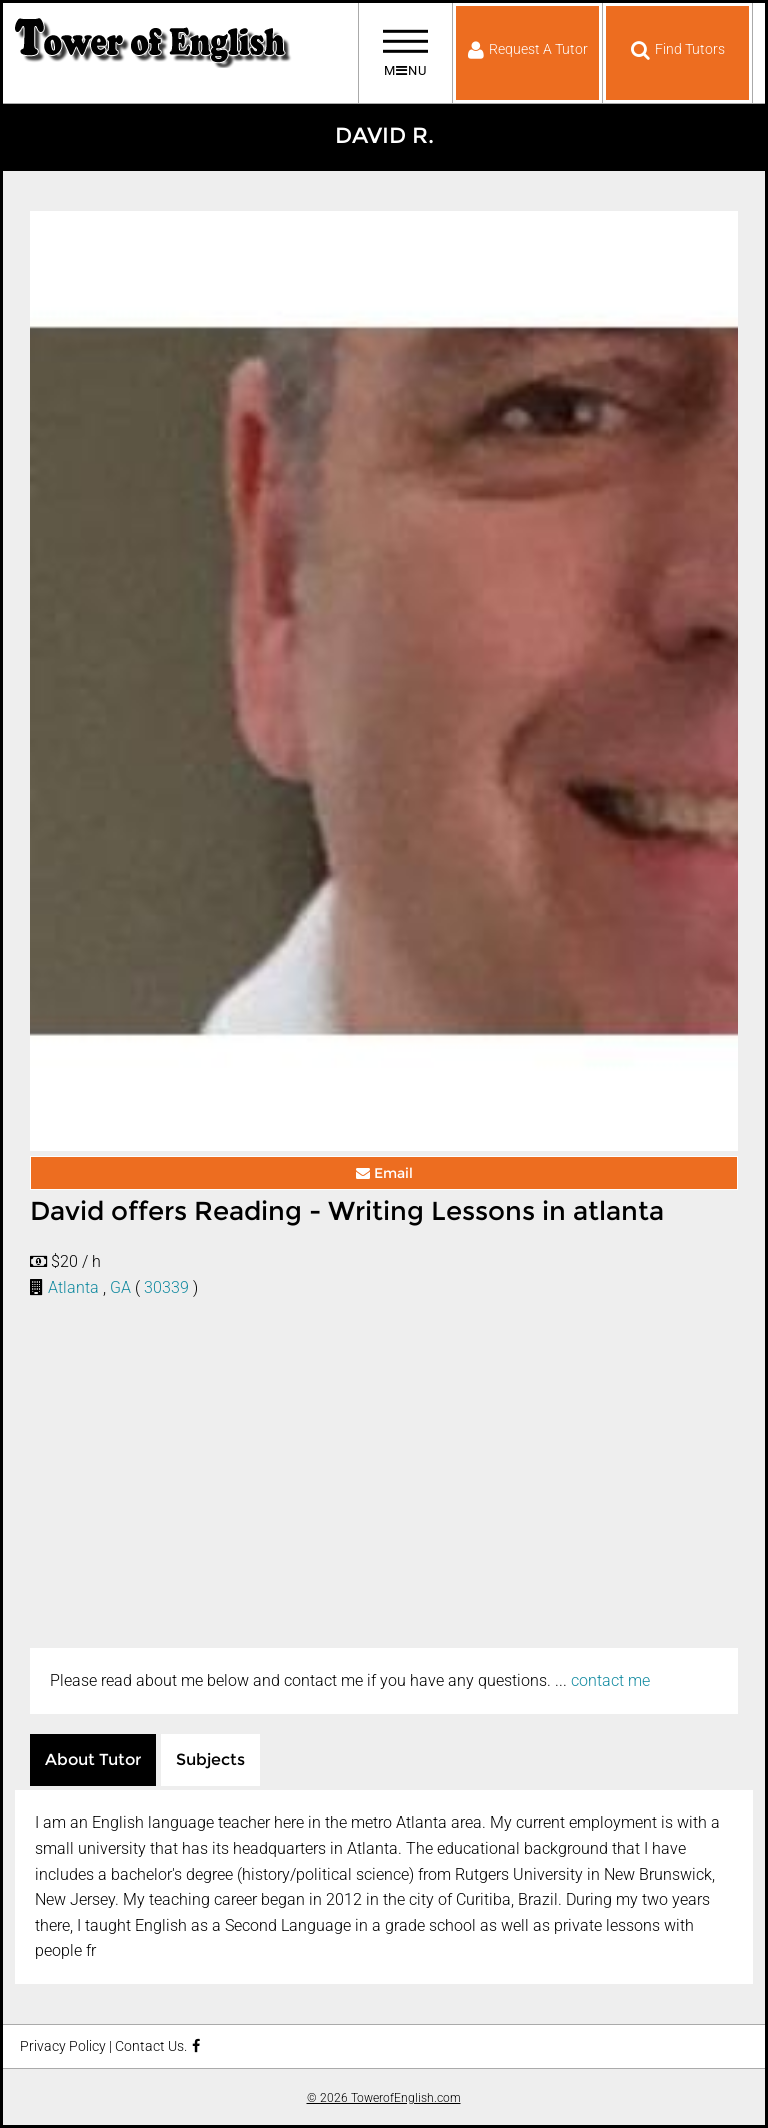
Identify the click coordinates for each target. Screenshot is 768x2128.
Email (384, 1173)
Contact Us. (151, 2046)
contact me (610, 1680)
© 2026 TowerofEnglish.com (384, 2098)
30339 (166, 1287)
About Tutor (93, 1759)
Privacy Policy (63, 2046)
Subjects (210, 1759)
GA (120, 1287)
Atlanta (73, 1287)
